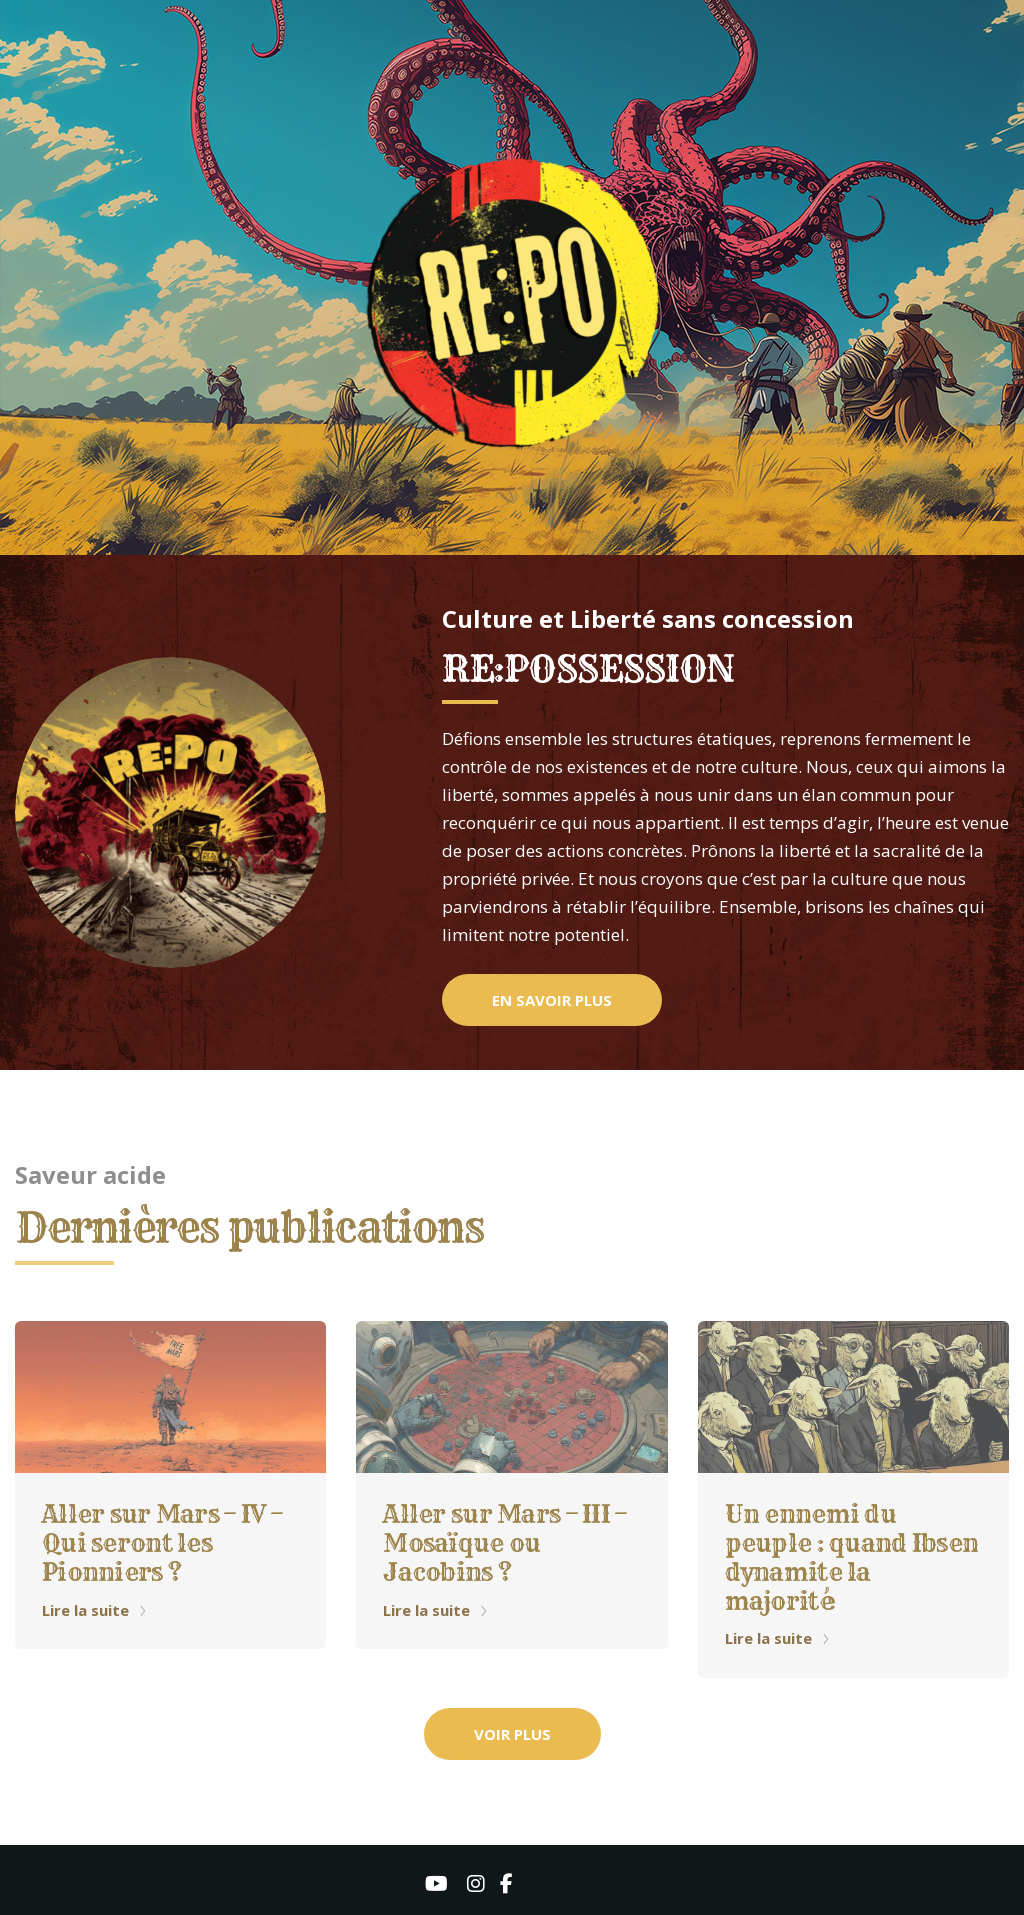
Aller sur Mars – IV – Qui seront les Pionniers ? (162, 1543)
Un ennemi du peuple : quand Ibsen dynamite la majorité (852, 1557)
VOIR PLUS (512, 1734)
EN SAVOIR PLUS (552, 1000)
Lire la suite (95, 1610)
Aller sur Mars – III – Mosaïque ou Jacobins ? (504, 1543)
